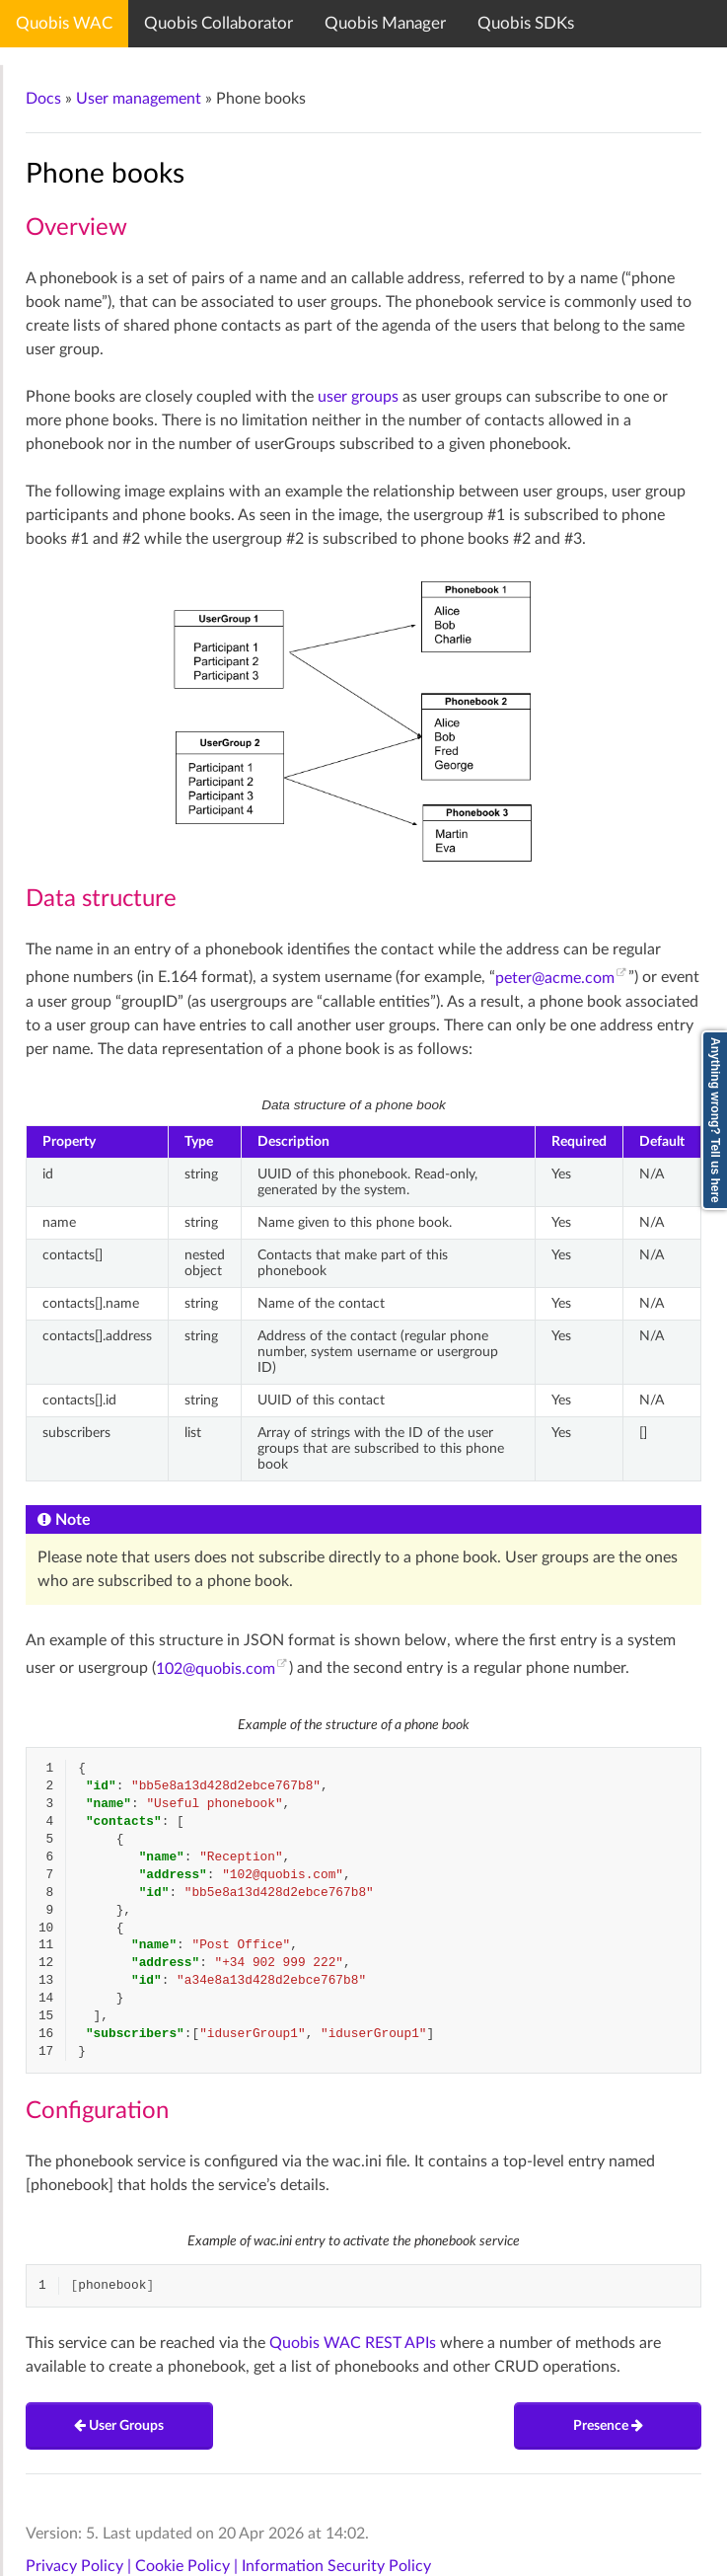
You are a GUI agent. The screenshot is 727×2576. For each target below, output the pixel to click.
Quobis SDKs (525, 23)
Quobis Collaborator (218, 23)
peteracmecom (555, 978)
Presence (608, 2426)
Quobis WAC (64, 23)
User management (138, 99)
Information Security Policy (336, 2566)
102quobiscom (215, 1669)
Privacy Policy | (80, 2566)
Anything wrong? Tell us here (715, 1120)
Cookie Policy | (188, 2566)
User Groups (119, 2426)
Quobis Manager (385, 23)
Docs (43, 99)
